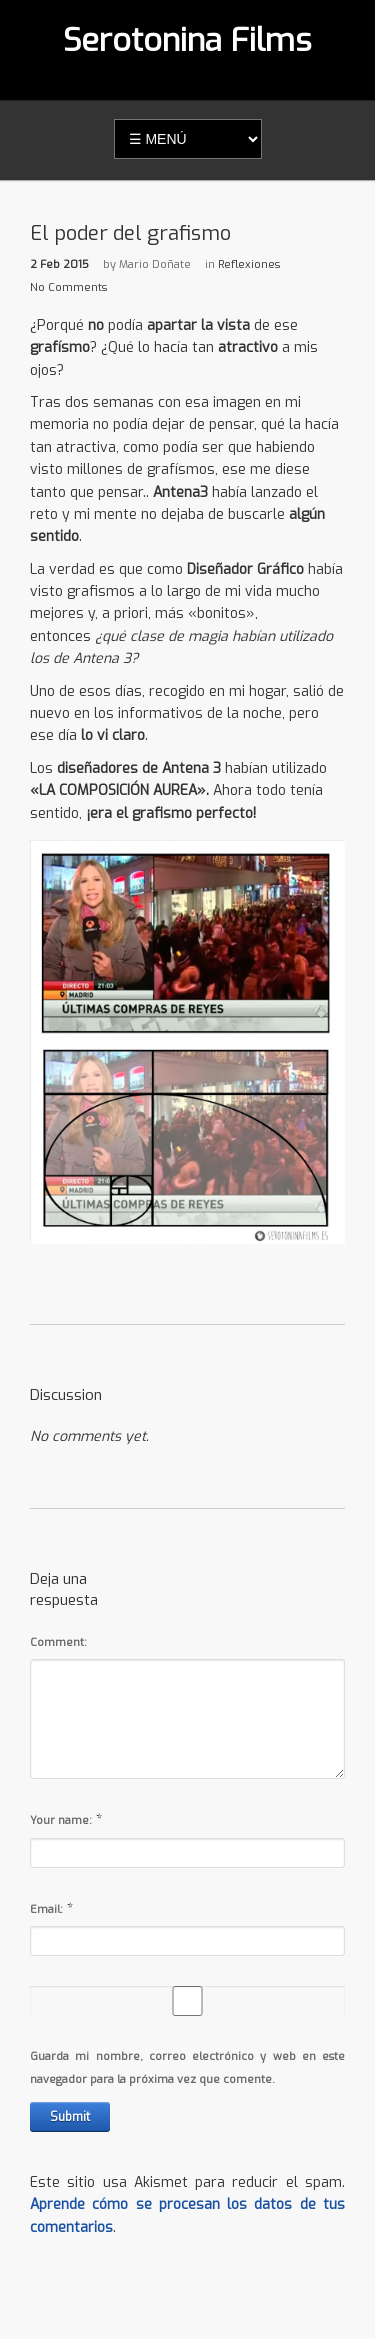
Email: (46, 1909)
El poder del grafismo (130, 233)
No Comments (68, 287)
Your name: (61, 1820)
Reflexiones (249, 264)
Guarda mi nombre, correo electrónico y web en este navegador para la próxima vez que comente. (187, 2067)
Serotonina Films (187, 40)
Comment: (58, 1642)
